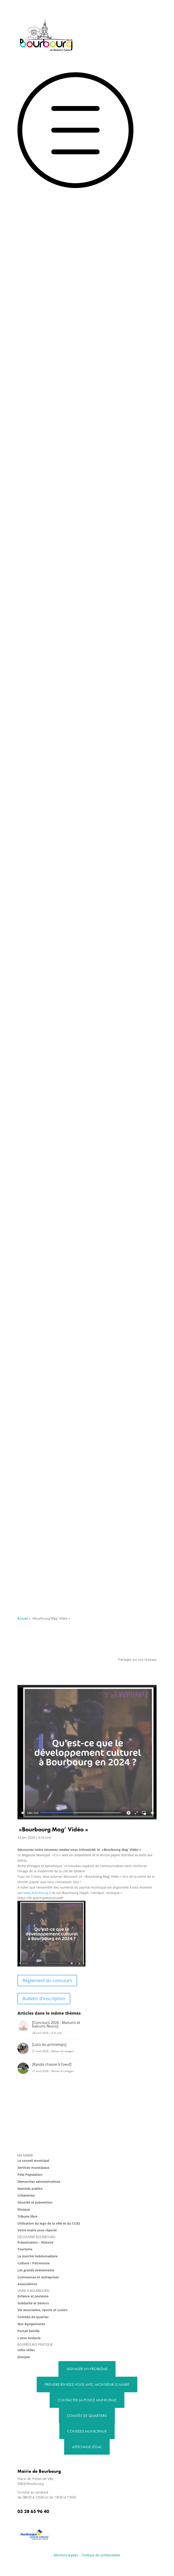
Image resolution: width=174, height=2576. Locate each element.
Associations (27, 2284)
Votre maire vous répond (37, 2230)
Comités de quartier (33, 2317)
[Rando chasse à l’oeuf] (51, 2064)
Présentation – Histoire (35, 2242)
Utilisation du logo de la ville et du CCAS (48, 2223)
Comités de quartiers (87, 2415)
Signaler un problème (87, 2368)
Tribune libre (27, 2216)
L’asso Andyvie (29, 2338)
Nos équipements (31, 2324)
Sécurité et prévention (34, 2202)
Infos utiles (26, 2350)
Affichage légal (87, 2446)
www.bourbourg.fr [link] (37, 1893)
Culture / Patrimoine (33, 2263)
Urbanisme (26, 2195)
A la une (45, 1837)
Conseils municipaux (87, 2431)
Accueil (22, 1618)
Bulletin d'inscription (43, 1998)
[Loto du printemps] (49, 2044)
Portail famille (28, 2331)
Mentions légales (66, 2555)
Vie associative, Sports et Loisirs (42, 2310)
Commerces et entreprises (38, 2277)
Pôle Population (29, 2174)
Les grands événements (35, 2270)
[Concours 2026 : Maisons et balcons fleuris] (56, 2024)
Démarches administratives (38, 2181)
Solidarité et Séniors (33, 2303)
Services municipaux (33, 2167)
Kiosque (23, 2209)
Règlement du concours (47, 1980)
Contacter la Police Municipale (87, 2399)
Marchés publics (30, 2188)
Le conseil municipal (33, 2160)
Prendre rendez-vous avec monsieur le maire (87, 2384)
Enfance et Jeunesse (32, 2296)
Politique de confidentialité (101, 2555)
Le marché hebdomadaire (37, 2256)
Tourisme (24, 2249)
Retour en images (62, 2051)
